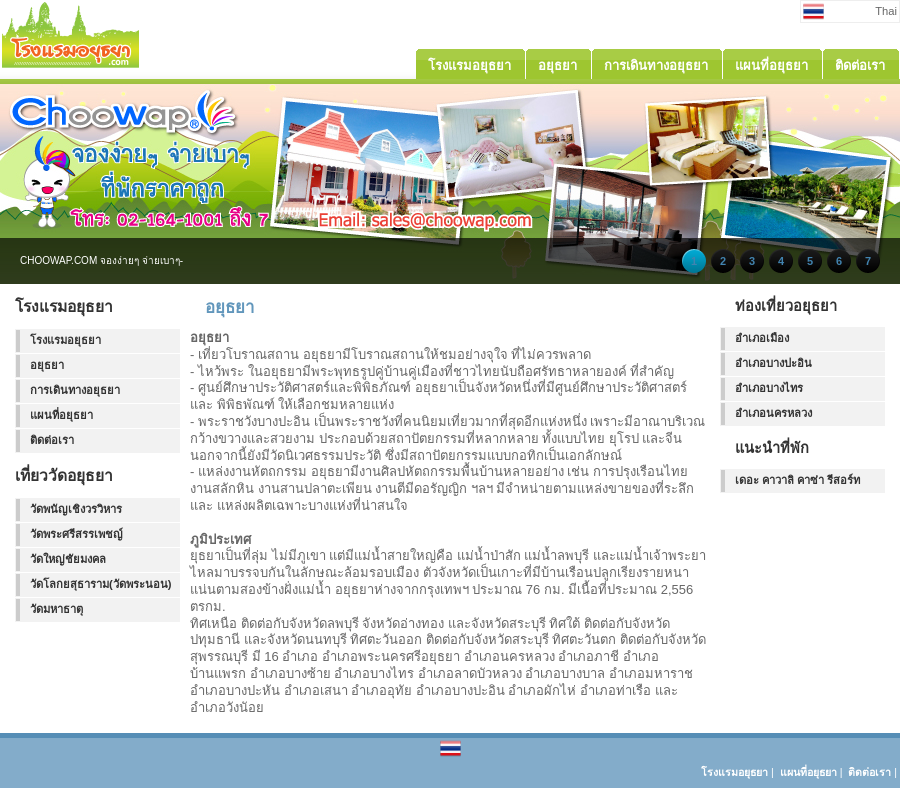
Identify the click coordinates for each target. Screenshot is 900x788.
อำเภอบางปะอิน (773, 363)
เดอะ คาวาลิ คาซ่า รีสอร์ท (797, 480)
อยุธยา (47, 365)
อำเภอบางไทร (769, 388)
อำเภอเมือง (762, 338)
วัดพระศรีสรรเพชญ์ (76, 534)
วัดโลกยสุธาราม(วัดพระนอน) (100, 584)
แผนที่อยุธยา (61, 415)
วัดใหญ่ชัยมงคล (68, 559)
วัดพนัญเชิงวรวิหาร (76, 509)
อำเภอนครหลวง (773, 413)
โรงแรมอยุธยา (65, 340)
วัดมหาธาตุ (56, 609)
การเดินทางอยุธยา (75, 390)
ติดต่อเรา (52, 440)
